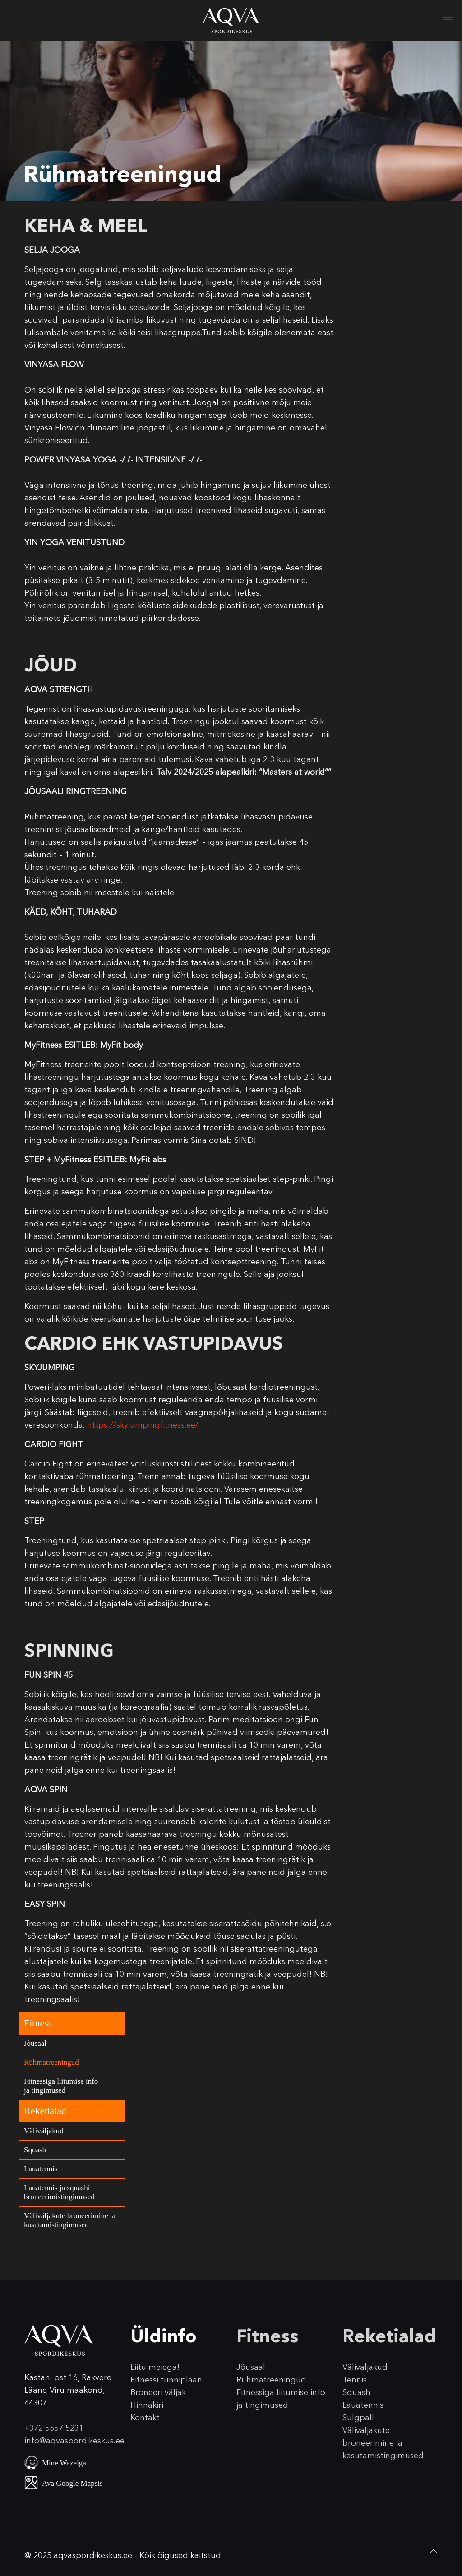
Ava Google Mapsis (72, 2483)
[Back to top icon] (434, 2551)
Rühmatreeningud (51, 2062)
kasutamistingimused (383, 2455)
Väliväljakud (44, 2131)
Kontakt (145, 2418)
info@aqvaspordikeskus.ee (74, 2441)
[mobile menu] (447, 20)
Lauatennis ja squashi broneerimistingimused (59, 2192)
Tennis (354, 2380)
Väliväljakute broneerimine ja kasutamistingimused (70, 2220)
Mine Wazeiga (64, 2463)
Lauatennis (41, 2168)
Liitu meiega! (155, 2367)
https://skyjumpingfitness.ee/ (143, 1425)
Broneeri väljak (158, 2392)
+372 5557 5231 (53, 2428)
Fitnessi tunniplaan (166, 2380)
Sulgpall (358, 2418)
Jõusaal (35, 2043)
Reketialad (45, 2110)
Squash (35, 2150)
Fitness (38, 2023)
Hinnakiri (146, 2405)
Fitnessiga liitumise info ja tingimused (61, 2086)
